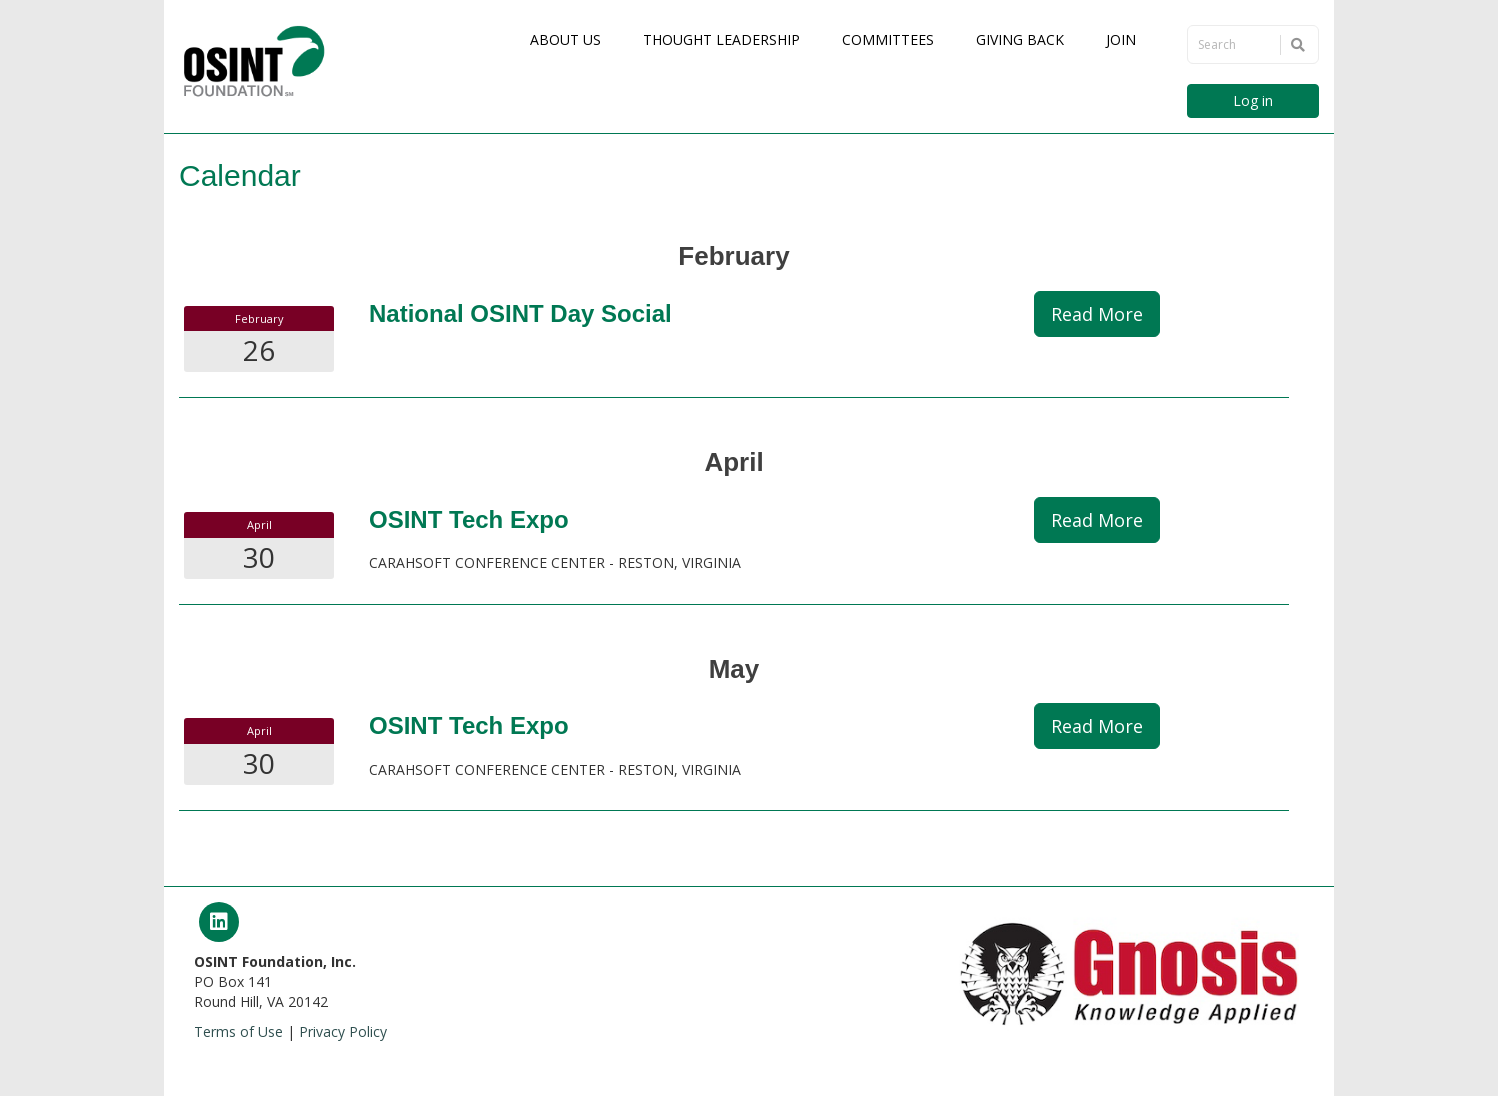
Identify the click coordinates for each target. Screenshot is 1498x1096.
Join (1121, 39)
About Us (565, 39)
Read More (1097, 314)
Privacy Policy (343, 1031)
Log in (1253, 100)
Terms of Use (238, 1031)
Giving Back (1020, 39)
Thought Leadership (721, 39)
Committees (888, 39)
